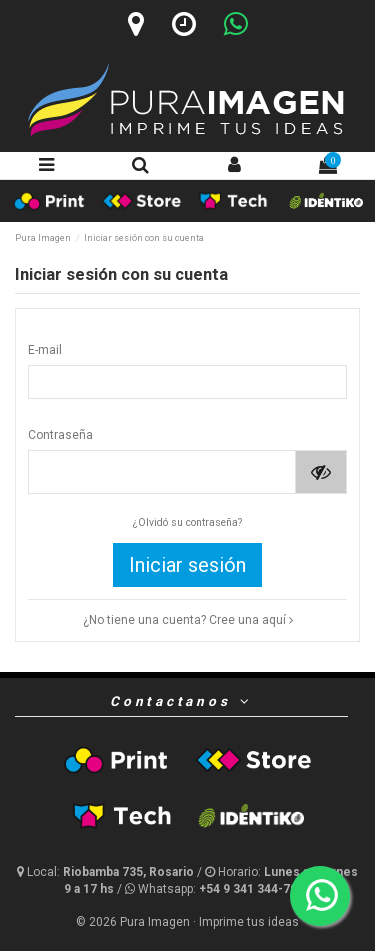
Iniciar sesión (187, 565)
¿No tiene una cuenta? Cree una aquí (188, 620)
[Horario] (184, 24)
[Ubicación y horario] (107, 872)
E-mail (45, 350)
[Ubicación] (136, 24)
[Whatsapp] (236, 24)
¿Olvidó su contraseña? (187, 522)
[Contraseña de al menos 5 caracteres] (162, 472)
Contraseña (60, 435)
